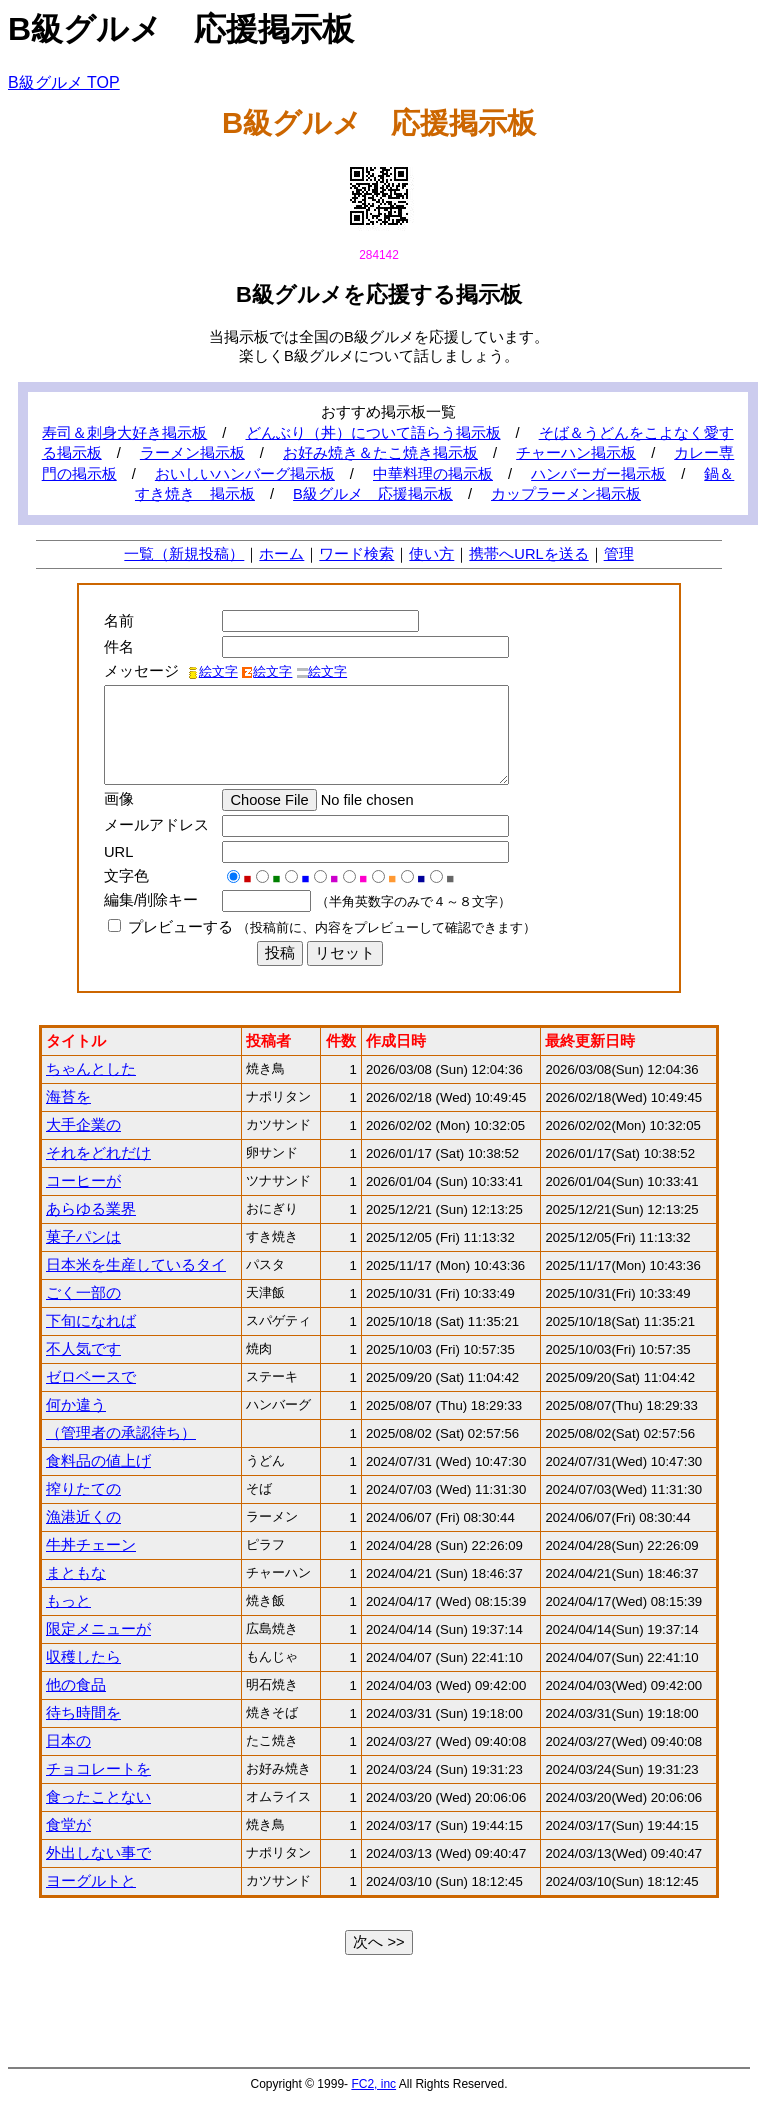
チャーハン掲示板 (576, 453)
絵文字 (212, 671)
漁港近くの (83, 1517)
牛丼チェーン (91, 1545)
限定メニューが (98, 1629)
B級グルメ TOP (64, 82)
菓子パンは (83, 1237)
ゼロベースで (91, 1377)
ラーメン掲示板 (192, 453)
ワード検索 (356, 554)
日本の (68, 1741)
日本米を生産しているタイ (136, 1265)
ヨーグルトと (91, 1881)
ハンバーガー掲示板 (598, 474)
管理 (619, 554)
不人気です (83, 1349)
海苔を (68, 1097)
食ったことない (98, 1797)
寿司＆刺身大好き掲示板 (124, 433)
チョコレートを (98, 1769)
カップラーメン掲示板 (566, 494)
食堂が (68, 1825)
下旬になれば (91, 1321)
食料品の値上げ (98, 1461)
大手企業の (83, 1125)
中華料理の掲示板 (433, 474)
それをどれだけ (98, 1153)
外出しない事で (98, 1853)
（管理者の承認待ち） (121, 1433)
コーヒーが (83, 1181)
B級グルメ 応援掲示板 (373, 494)
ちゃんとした (91, 1069)
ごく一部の (83, 1293)
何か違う (76, 1405)
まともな (76, 1573)
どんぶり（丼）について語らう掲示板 (373, 433)
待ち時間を (83, 1713)
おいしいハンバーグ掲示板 (245, 474)
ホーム (281, 554)
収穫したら (83, 1657)
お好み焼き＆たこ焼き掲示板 (380, 453)
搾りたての (83, 1489)
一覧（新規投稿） (184, 554)
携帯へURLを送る (528, 554)
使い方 (431, 554)
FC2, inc (373, 2084)
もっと (68, 1601)
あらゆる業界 (91, 1209)
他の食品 (76, 1685)
